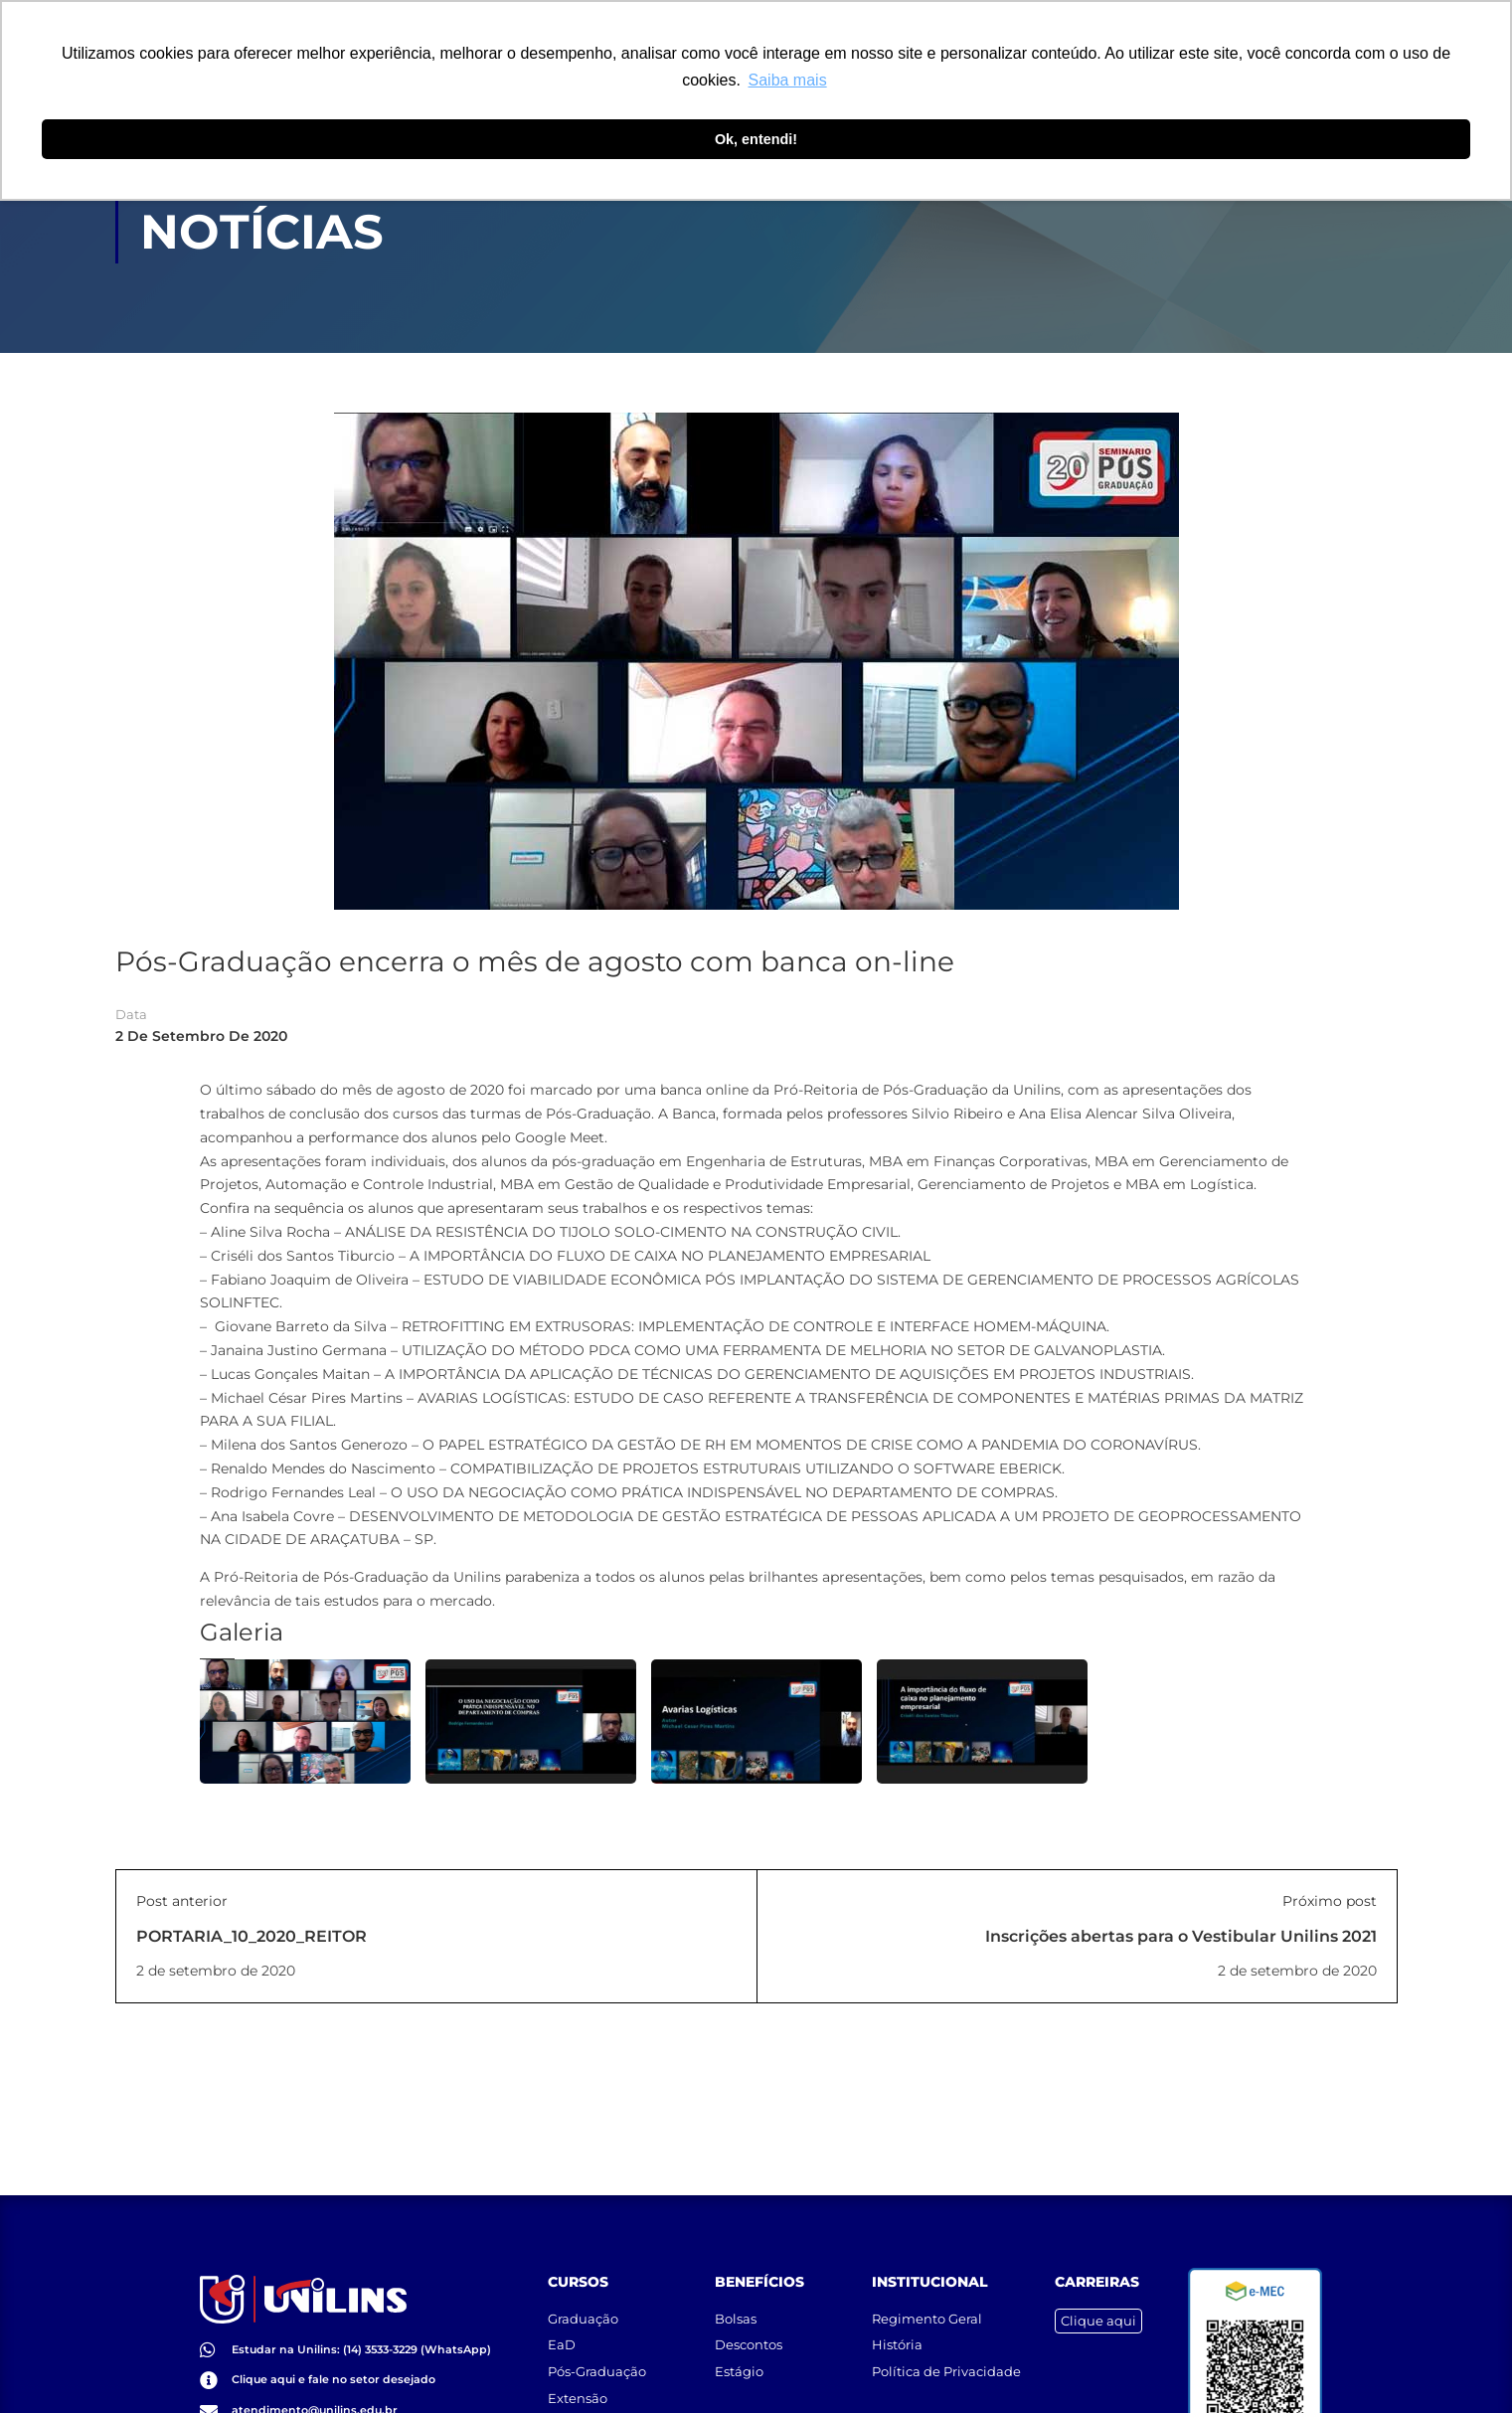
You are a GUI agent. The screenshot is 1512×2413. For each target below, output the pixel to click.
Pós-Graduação (597, 2353)
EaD (562, 2326)
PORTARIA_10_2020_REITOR (251, 1937)
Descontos (748, 2326)
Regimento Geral (927, 2301)
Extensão (577, 2379)
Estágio (739, 2353)
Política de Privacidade (946, 2353)
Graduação (583, 2301)
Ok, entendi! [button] (756, 139)
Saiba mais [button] (788, 80)
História (897, 2326)
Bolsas (735, 2301)
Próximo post (1329, 1902)
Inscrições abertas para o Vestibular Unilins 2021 (1181, 1937)
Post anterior (182, 1902)
